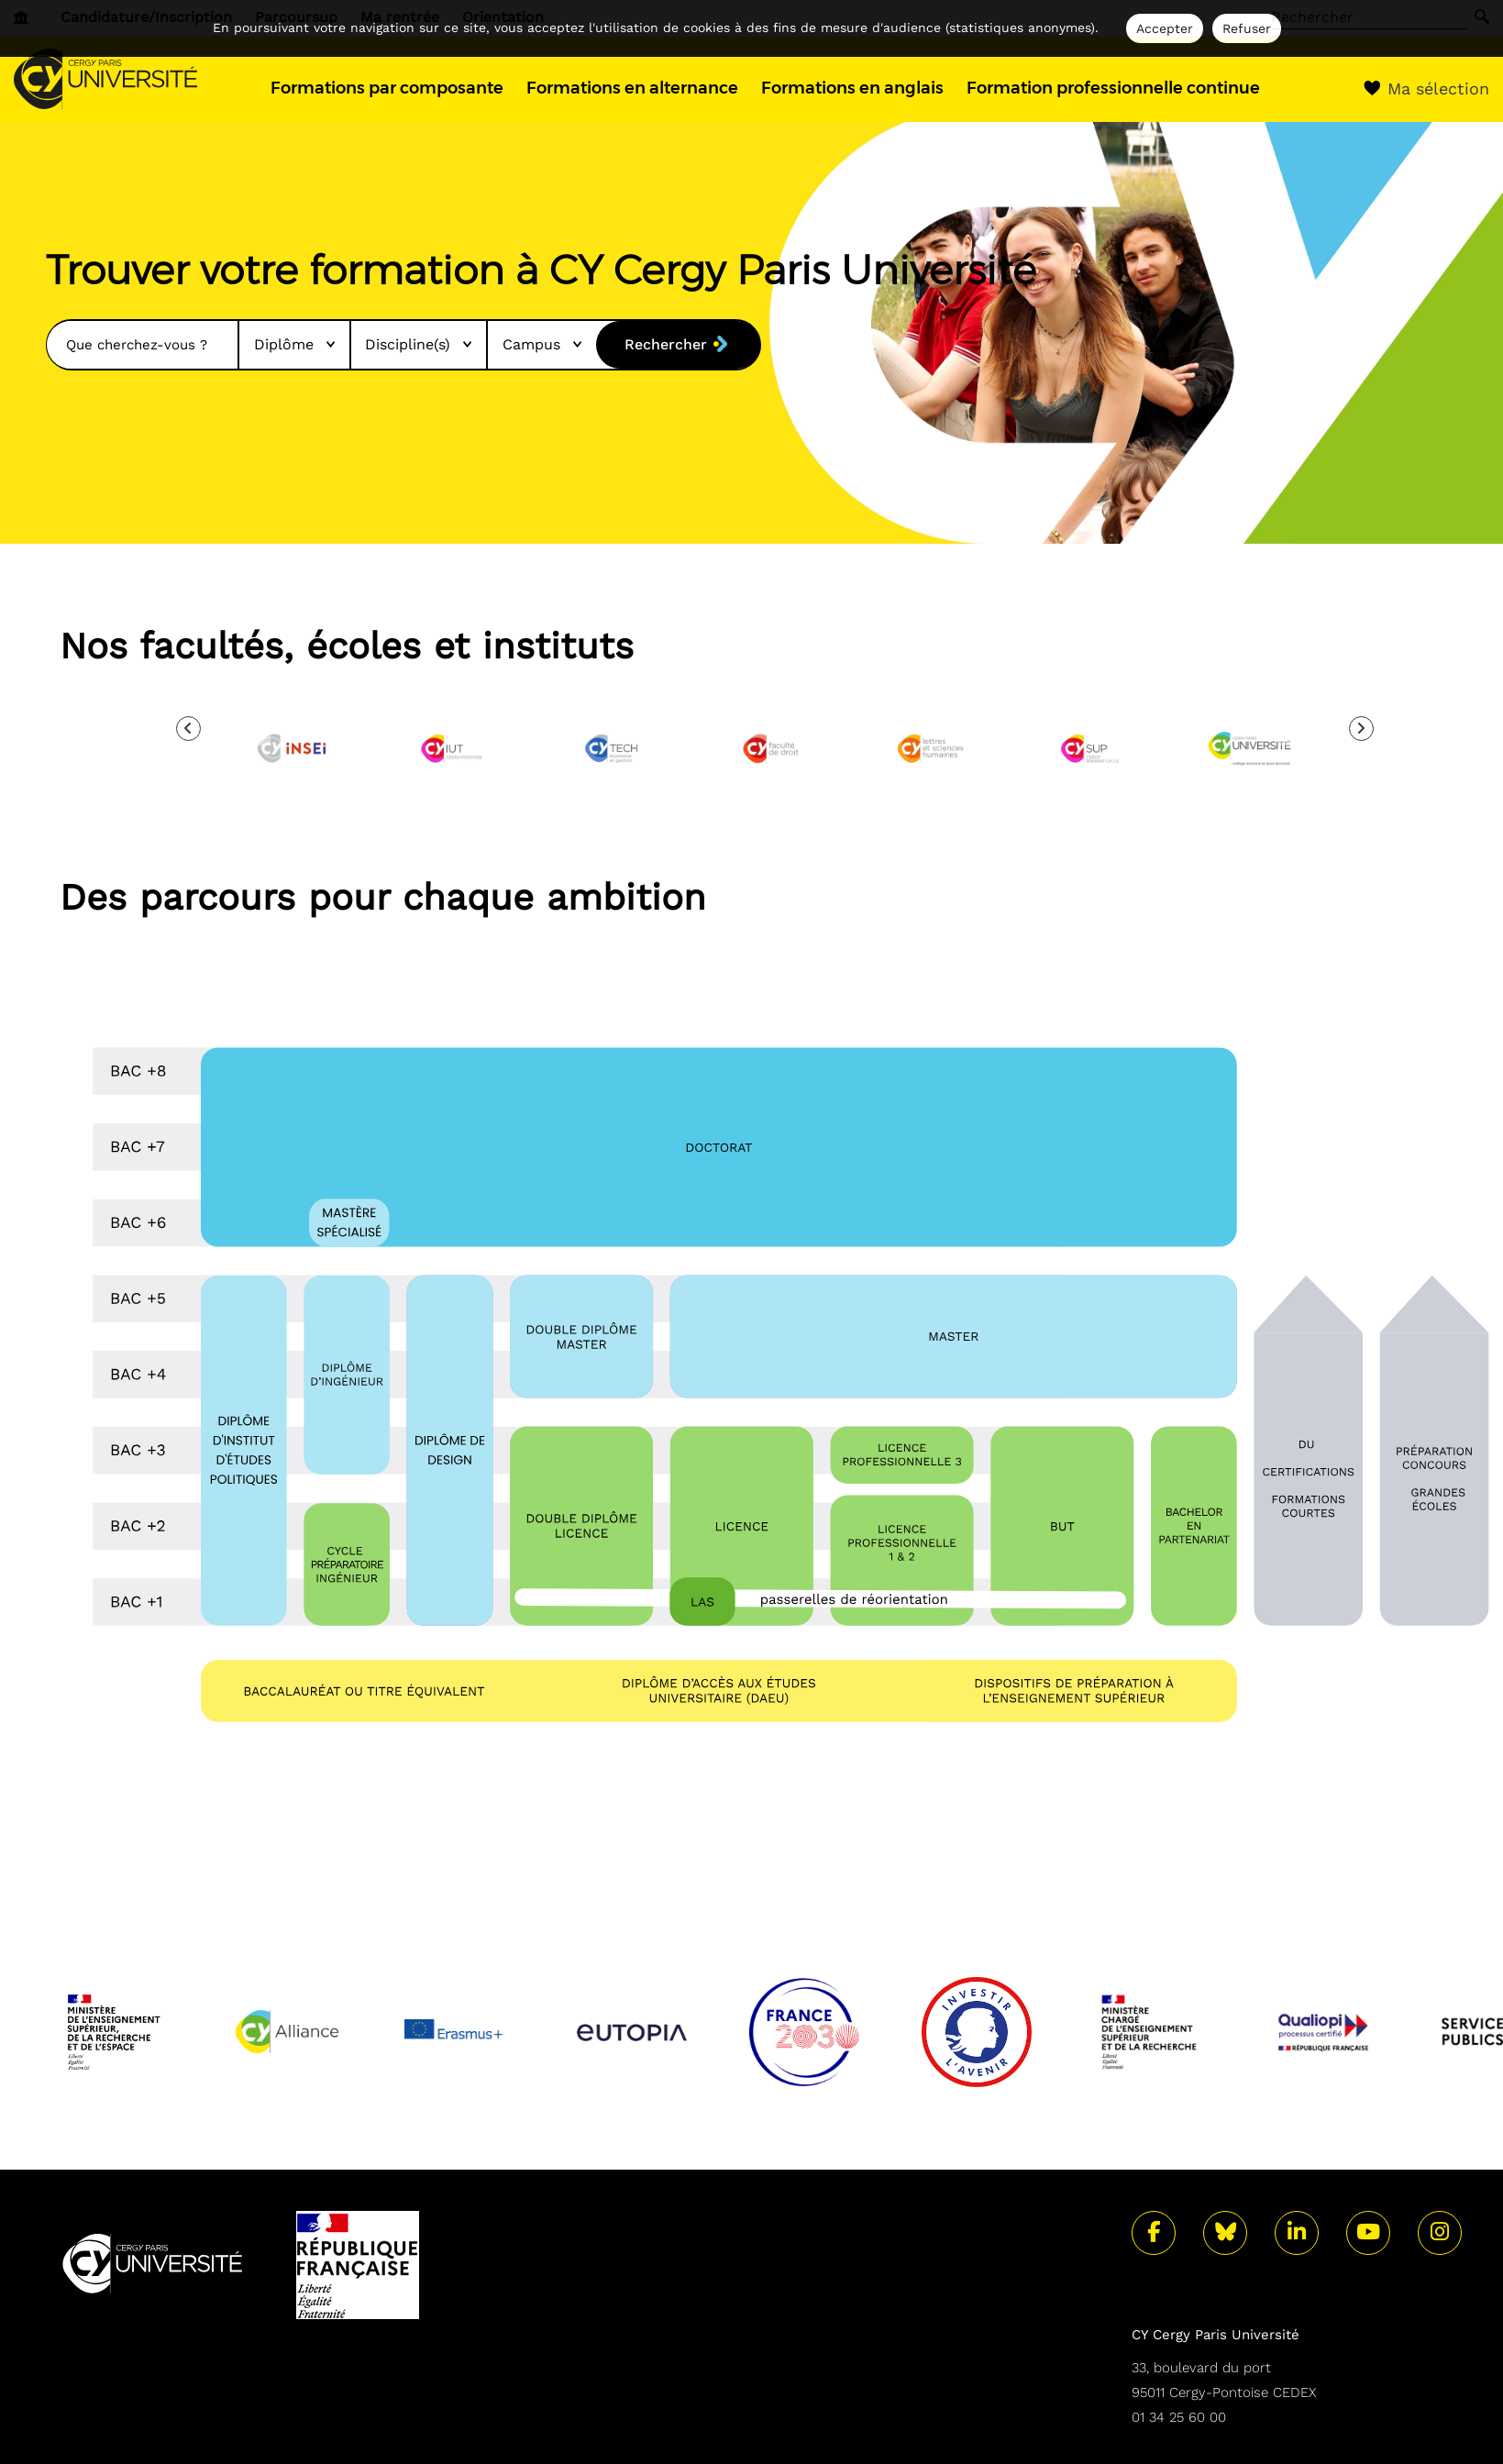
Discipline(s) (418, 344)
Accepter (1164, 28)
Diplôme (294, 344)
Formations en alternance (632, 88)
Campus (542, 344)
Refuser (1246, 28)
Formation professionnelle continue (1113, 88)
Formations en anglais (852, 88)
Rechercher (665, 344)
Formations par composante (387, 88)
